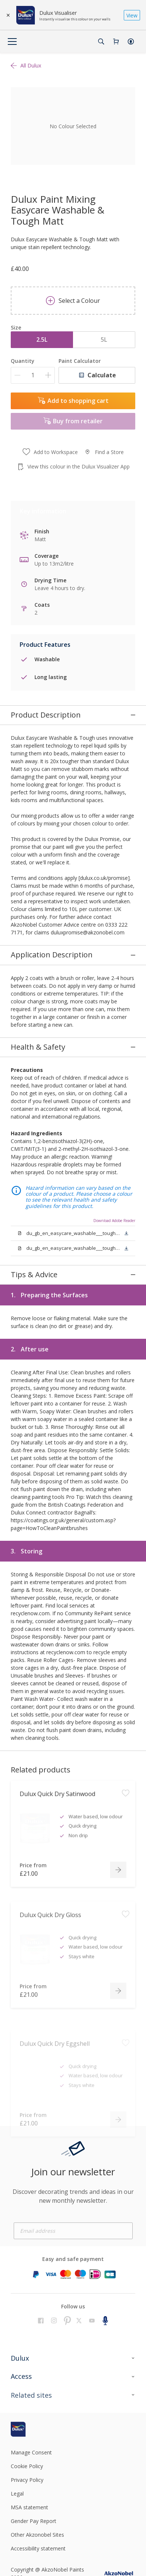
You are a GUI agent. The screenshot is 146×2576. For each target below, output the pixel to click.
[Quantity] (33, 375)
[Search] (101, 41)
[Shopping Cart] (116, 41)
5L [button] (104, 339)
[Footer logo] (31, 2342)
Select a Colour (73, 300)
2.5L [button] (41, 339)
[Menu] (12, 41)
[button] (130, 41)
